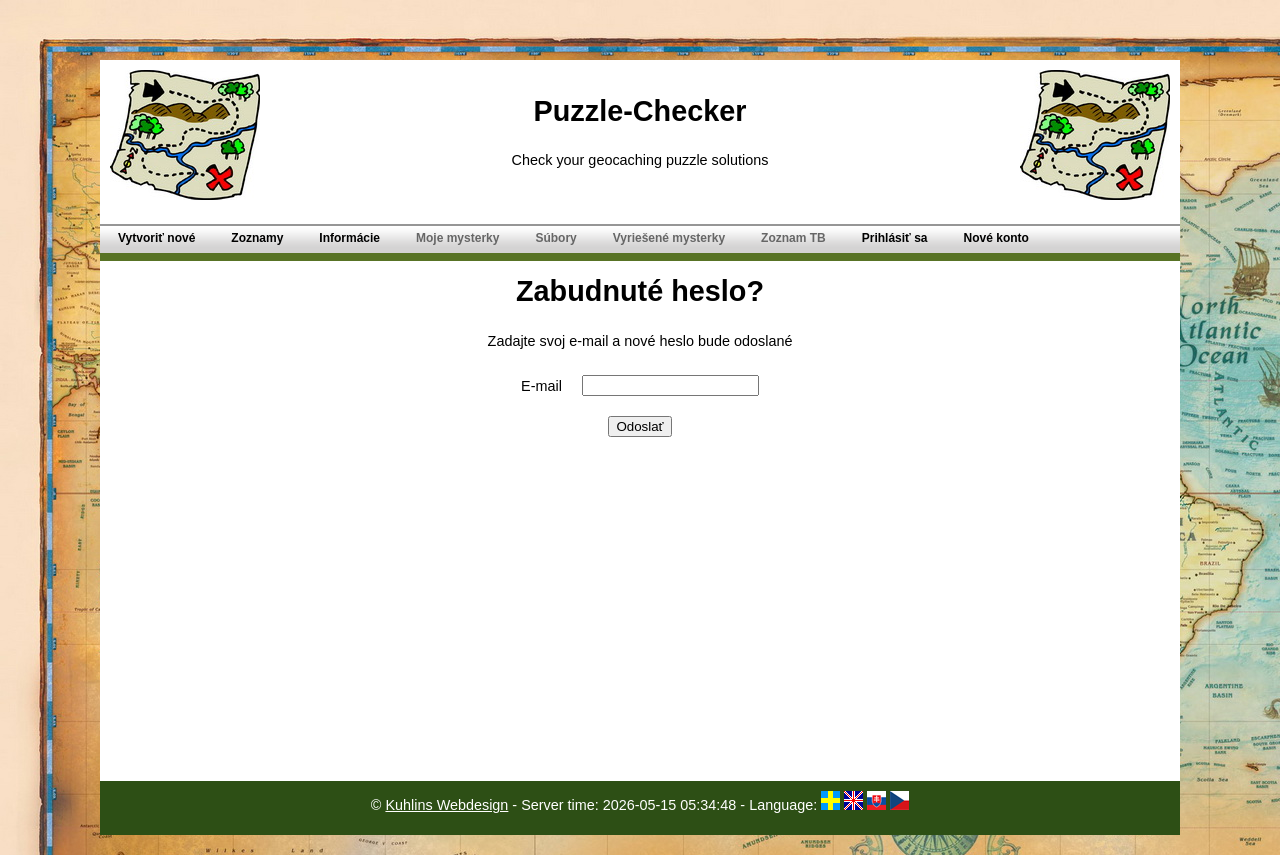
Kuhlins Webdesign (446, 805)
